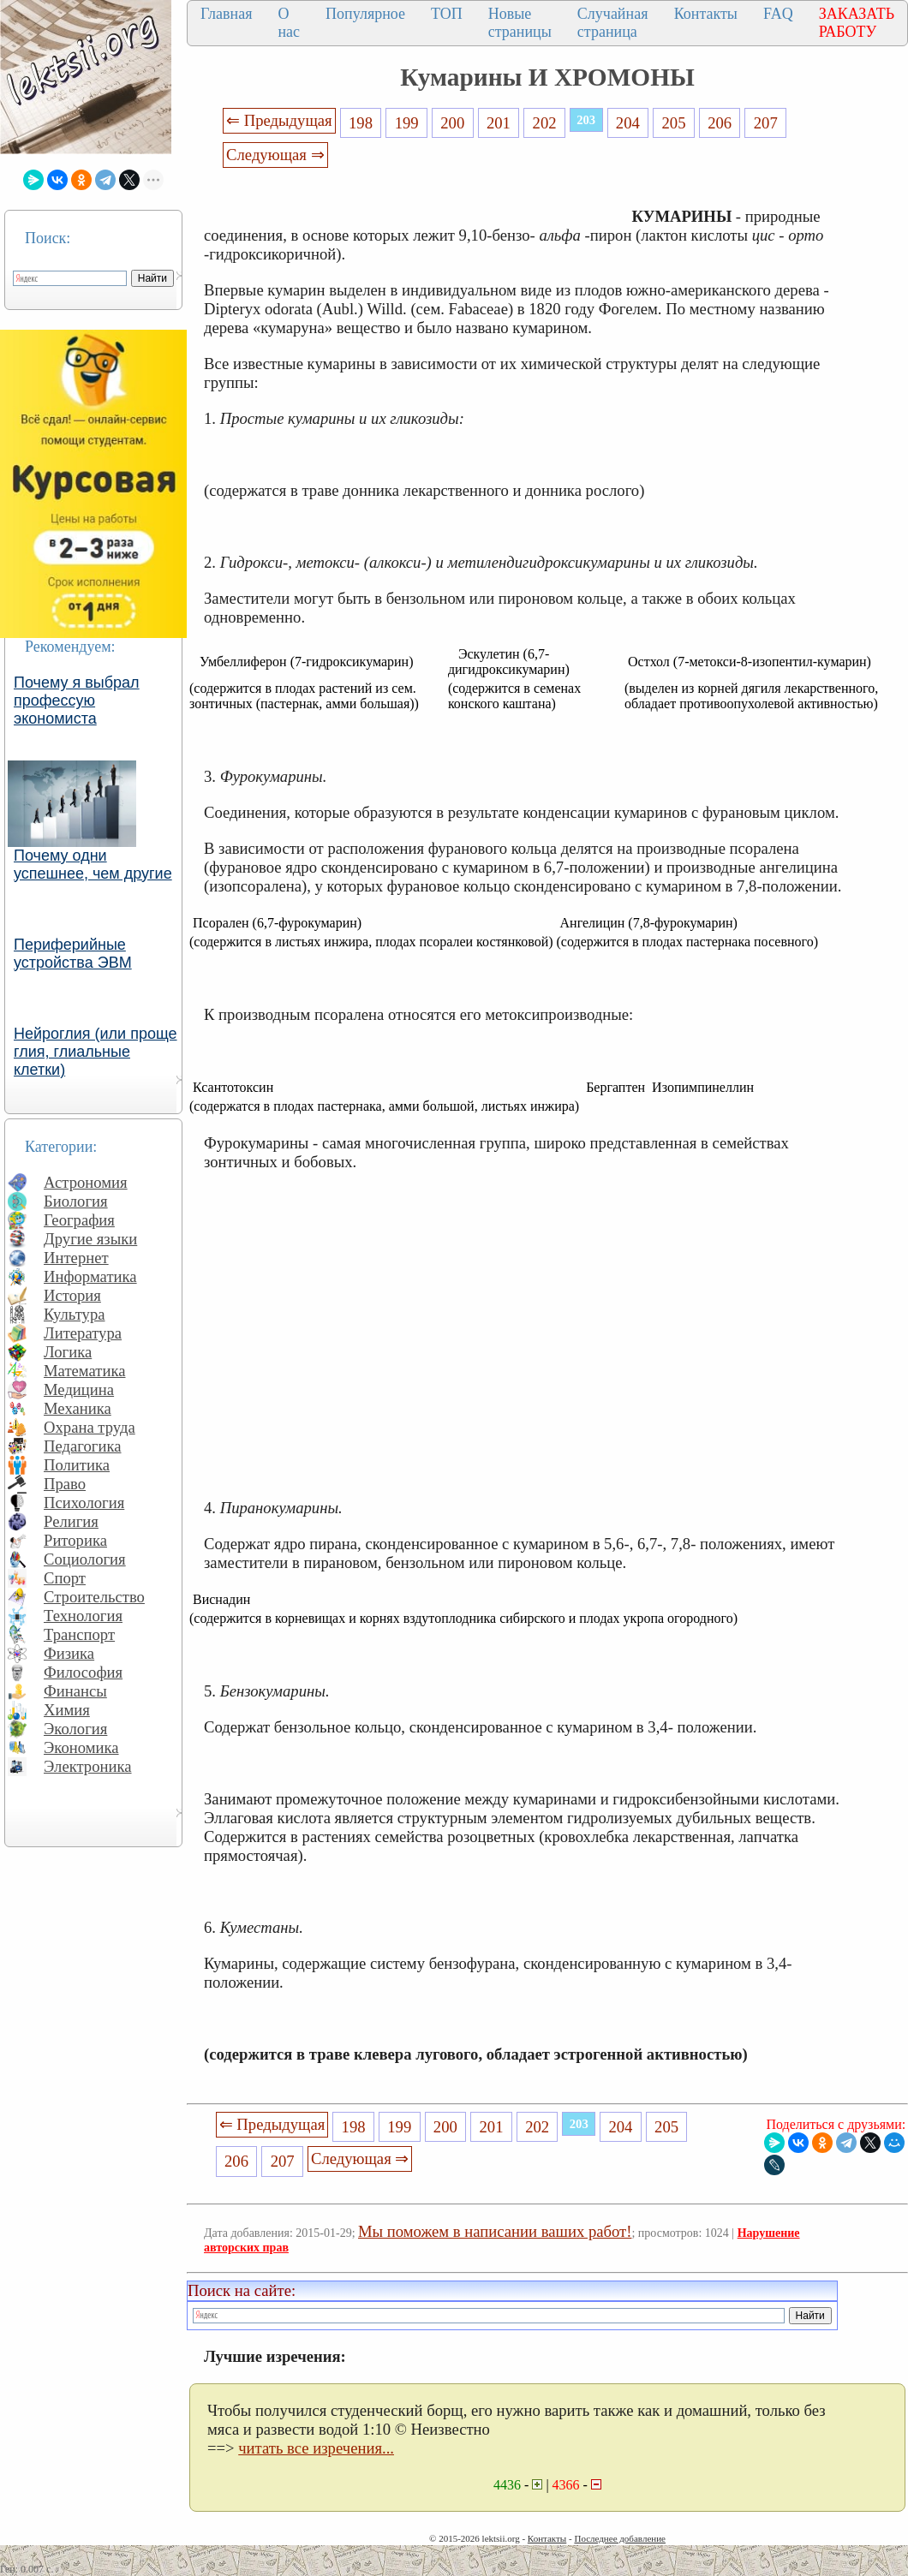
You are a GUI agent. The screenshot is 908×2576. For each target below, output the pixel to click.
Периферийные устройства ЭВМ (73, 953)
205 (673, 123)
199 (407, 123)
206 (720, 123)
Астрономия (86, 1182)
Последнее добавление (619, 2538)
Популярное (365, 13)
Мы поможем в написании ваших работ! (494, 2231)
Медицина (79, 1389)
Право (65, 1484)
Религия (71, 1521)
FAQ (778, 13)
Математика (85, 1371)
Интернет (76, 1258)
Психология (84, 1503)
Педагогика (83, 1446)
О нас (289, 22)
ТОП (447, 13)
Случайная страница (612, 22)
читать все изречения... (316, 2448)
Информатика (90, 1276)
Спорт (65, 1578)
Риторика (75, 1540)
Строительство (94, 1597)
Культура (74, 1314)
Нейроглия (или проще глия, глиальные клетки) (95, 1051)
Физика (69, 1653)
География (79, 1220)
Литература (83, 1333)
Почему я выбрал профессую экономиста (77, 700)
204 (628, 123)
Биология (76, 1201)
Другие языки (90, 1239)
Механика (77, 1408)
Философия (83, 1672)
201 (499, 123)
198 (361, 123)
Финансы (75, 1691)
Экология (75, 1729)
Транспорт (79, 1634)
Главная (226, 13)
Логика (68, 1352)
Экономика (81, 1747)
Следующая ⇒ (275, 155)
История (72, 1295)
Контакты (706, 13)
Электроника (88, 1766)
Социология (85, 1559)
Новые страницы (520, 22)
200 (452, 123)
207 (766, 123)
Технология (83, 1616)
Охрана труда (89, 1427)
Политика (77, 1465)
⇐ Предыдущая (279, 120)
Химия (67, 1710)
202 (545, 123)
